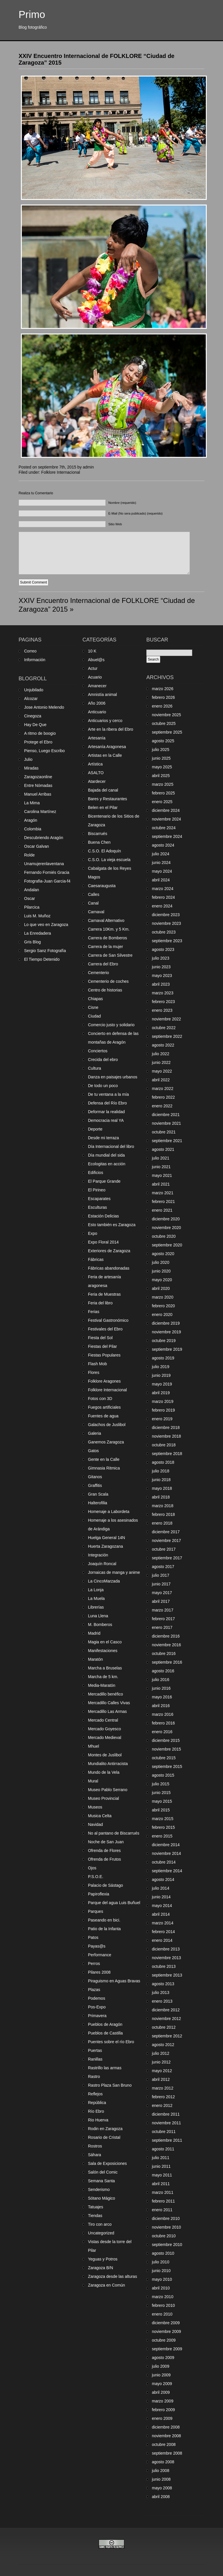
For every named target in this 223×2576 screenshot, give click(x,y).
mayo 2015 (162, 1801)
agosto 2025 (163, 741)
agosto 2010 (163, 2253)
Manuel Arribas (37, 794)
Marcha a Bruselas (105, 1668)
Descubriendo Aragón (43, 837)
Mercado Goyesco (104, 1729)
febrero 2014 (163, 1931)
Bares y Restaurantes (107, 798)
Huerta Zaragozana (105, 1546)
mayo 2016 (162, 1697)
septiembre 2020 (167, 1245)
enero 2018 (162, 1523)
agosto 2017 (163, 1566)
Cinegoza (32, 716)
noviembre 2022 (166, 1019)
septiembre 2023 (167, 940)
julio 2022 (160, 1053)
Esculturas (97, 1207)
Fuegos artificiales (104, 1407)
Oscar (29, 898)
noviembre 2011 (166, 2123)
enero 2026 (162, 706)
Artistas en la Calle (105, 755)
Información (34, 659)
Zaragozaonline (38, 776)
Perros (94, 1963)
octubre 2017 (164, 1549)
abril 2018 (161, 1497)
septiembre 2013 (167, 1975)
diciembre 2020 (166, 1219)
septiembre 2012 (167, 2036)
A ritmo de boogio (40, 733)
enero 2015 (162, 1836)
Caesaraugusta (102, 885)
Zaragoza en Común (106, 2285)
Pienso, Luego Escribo (44, 750)
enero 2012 (162, 2105)
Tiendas (95, 2215)
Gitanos (95, 1476)
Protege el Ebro (38, 742)
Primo (32, 14)
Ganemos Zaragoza (106, 1442)
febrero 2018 (163, 1514)
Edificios (95, 1172)
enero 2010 (162, 2314)
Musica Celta (100, 1815)
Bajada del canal (103, 790)
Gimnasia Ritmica (104, 1468)
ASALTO (96, 772)
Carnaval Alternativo (106, 920)
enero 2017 (162, 1627)
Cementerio (98, 972)
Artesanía (96, 738)
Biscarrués (97, 833)
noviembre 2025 (166, 714)
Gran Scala (98, 1494)
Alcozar (31, 698)
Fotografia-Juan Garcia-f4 (47, 881)
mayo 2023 (162, 975)
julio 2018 (160, 1471)
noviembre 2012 (166, 2018)
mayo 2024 (162, 871)
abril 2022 (161, 1080)
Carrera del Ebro (103, 964)
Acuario (95, 677)
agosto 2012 (163, 2044)
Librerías (96, 1607)
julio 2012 (160, 2053)
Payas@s (96, 1946)
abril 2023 (161, 984)
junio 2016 (161, 1688)
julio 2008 (160, 2470)
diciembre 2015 (166, 1740)
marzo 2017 (162, 1610)
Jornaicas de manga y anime (114, 1572)
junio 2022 (161, 1062)
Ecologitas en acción (106, 1164)
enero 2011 (162, 2209)
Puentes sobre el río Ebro (111, 2041)
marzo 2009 (162, 2401)
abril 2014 (161, 1914)
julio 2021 (160, 1158)
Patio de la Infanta (104, 1928)
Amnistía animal (102, 694)
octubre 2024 (164, 827)
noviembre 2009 (166, 2331)
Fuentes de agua (103, 1416)
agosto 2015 (163, 1775)
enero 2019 (162, 1418)
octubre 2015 (164, 1757)
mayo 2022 (162, 1071)
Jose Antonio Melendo (44, 707)
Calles (93, 894)
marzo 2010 (162, 2296)
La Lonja (96, 1589)
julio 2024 (160, 854)
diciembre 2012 (166, 2010)
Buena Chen (99, 842)
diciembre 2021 (166, 1114)
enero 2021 (162, 1210)
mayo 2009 (162, 2383)
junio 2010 (161, 2270)
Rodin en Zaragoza (105, 2128)
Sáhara (94, 2154)
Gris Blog (32, 942)
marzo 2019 (162, 1401)
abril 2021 (161, 1184)
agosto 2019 (163, 1358)
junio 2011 (161, 2166)
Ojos (92, 1868)
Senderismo (99, 2189)
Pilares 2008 (99, 1972)
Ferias (93, 1311)
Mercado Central (103, 1720)
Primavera (97, 2015)
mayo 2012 (162, 2070)
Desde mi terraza (103, 1137)
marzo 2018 (162, 1505)
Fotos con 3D (100, 1398)
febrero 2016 (163, 1723)
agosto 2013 (163, 1983)
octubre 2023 (164, 932)
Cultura (94, 1068)
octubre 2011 (164, 2131)
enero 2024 (162, 906)
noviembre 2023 (166, 923)
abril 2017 (161, 1601)
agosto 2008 (163, 2462)
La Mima (32, 803)
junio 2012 (161, 2062)
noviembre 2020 (166, 1227)
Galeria (94, 1433)
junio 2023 (161, 967)
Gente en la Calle (103, 1459)
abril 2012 (161, 2079)
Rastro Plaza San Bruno (110, 2085)
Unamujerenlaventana (44, 863)
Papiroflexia (98, 1894)
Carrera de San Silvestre (110, 955)
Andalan (31, 889)
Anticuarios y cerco (105, 720)
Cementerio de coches (108, 981)
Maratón (95, 1659)
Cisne (93, 1007)
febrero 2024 (163, 897)
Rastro (94, 2076)
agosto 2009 (163, 2357)
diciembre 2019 (166, 1323)
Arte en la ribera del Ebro (110, 729)
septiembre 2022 (167, 1036)
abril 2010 (161, 2288)
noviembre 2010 (166, 2227)
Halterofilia (97, 1503)
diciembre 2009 (166, 2322)
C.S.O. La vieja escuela (109, 859)
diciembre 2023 (166, 914)
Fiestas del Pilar (102, 1346)
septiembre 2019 (167, 1349)
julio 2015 (160, 1784)
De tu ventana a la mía (108, 1094)
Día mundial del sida (106, 1155)
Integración (98, 1555)
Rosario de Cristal (104, 2137)
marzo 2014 (162, 1923)
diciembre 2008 (166, 2427)
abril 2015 (161, 1810)
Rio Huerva (98, 2120)
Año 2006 (96, 703)
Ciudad (94, 1016)
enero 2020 (162, 1314)
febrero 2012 (163, 2096)
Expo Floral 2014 (103, 1242)
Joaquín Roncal (102, 1563)
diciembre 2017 (166, 1531)
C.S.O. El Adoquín (104, 851)
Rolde (29, 855)
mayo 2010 (162, 2279)
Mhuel (93, 1746)
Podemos (96, 1998)
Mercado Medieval (104, 1737)
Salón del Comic (103, 2172)
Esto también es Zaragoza (111, 1224)
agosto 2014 (163, 1879)
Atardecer (97, 781)
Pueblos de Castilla (105, 2033)
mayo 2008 (162, 2488)
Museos (95, 1807)
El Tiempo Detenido (42, 959)
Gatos (93, 1450)
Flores (93, 1372)
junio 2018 (161, 1479)
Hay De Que (35, 724)
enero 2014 (162, 1940)
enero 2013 (162, 2001)
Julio (28, 759)
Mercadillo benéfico (105, 1694)
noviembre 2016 (166, 1644)
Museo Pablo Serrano (107, 1789)
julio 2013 (160, 1992)
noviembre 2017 (166, 1540)
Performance (99, 1954)
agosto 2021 (163, 1149)
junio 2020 (161, 1271)
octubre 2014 (164, 1862)
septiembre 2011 (167, 2140)
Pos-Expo (97, 2007)
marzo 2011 (162, 2192)
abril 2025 (161, 775)
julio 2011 (160, 2157)
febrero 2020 (163, 1306)
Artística (95, 764)
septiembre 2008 (167, 2453)
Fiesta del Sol (100, 1337)
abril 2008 (161, 2496)
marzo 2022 (162, 1088)
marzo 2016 (162, 1714)
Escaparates (99, 1198)
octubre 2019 (164, 1340)
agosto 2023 (163, 949)
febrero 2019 (163, 1410)
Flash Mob (97, 1363)
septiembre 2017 (167, 1558)
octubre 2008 (164, 2444)
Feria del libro (100, 1303)
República (97, 2102)
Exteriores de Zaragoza (109, 1250)
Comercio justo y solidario (111, 1024)
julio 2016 (160, 1679)
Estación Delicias (103, 1216)
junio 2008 (161, 2479)
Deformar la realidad (106, 1111)
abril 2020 (161, 1288)
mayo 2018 (162, 1488)
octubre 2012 (164, 2027)
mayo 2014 (162, 1905)
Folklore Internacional (60, 472)
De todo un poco (103, 1085)
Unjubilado (33, 690)
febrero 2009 (163, 2409)
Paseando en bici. (104, 1920)
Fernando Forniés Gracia (46, 872)
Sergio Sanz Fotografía (45, 950)
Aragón (30, 820)
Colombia (32, 829)
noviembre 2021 (166, 1123)
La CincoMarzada (104, 1581)
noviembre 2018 (166, 1436)
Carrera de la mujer (105, 946)
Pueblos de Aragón (105, 2024)
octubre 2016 (164, 1653)
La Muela (96, 1598)
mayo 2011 (162, 2175)
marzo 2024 (162, 888)
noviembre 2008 (166, 2435)
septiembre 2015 (167, 1766)
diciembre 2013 (166, 1949)
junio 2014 (161, 1897)
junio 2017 (161, 1584)
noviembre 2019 (166, 1332)
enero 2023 (162, 1010)
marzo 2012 (162, 2088)
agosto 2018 (163, 1462)
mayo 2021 (162, 1175)
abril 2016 (161, 1705)
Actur (93, 668)
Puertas (95, 2050)
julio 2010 (160, 2262)
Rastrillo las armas (104, 2067)
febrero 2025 (163, 793)
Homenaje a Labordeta (108, 1511)
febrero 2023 (163, 1001)
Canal (93, 903)
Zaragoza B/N (100, 2267)
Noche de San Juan (106, 1842)
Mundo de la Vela (103, 1772)
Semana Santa (101, 2180)
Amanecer (97, 685)
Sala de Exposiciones (107, 2163)
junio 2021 (161, 1166)
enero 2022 (162, 1106)
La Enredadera (37, 933)
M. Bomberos (100, 1624)
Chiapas (95, 998)
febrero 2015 (163, 1827)
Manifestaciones (102, 1650)
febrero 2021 (163, 1201)
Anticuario (97, 712)
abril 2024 (161, 880)
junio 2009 (161, 2375)
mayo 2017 (162, 1592)
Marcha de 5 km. (103, 1676)
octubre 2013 (164, 1966)
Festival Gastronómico (108, 1320)
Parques (95, 1911)
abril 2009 (161, 2392)
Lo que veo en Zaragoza (46, 924)
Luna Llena (98, 1616)
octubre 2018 (164, 1445)
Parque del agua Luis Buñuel (114, 1902)
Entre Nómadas (38, 785)
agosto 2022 (163, 1045)
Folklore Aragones (104, 1381)
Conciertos (97, 1051)
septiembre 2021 (167, 1140)
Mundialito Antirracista (108, 1763)
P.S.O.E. (95, 1876)
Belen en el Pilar (103, 807)
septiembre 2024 (167, 836)
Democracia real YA (106, 1120)
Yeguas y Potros (102, 2259)
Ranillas (95, 2059)
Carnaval (96, 911)
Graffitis (95, 1485)
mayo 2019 (162, 1384)
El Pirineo (96, 1190)
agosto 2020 (163, 1253)
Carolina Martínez (40, 811)
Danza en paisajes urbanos (112, 1077)
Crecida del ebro (103, 1059)
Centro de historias (105, 990)
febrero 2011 (163, 2201)
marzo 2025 (162, 784)
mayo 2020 (162, 1279)
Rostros (95, 2146)
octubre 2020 (164, 1236)
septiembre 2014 (167, 1870)
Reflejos (95, 2094)
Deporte (95, 1129)
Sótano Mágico (101, 2198)
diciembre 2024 (166, 810)
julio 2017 (160, 1575)
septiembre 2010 (167, 2244)
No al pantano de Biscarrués (113, 1833)
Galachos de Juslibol (106, 1424)
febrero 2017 (163, 1618)
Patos (93, 1937)
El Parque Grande (104, 1181)
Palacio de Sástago (105, 1885)
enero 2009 (162, 2418)
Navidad (95, 1824)
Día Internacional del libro (111, 1146)
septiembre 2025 (167, 732)
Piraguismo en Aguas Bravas (114, 1981)
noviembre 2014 (166, 1853)
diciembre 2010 (166, 2218)
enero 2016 (162, 1731)
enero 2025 (162, 801)
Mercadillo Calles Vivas (109, 1702)
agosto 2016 (163, 1671)
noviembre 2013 (166, 1957)
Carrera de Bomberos (107, 938)
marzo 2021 (162, 1193)
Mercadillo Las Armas (107, 1711)
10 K (92, 651)
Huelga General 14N (106, 1537)
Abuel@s (96, 659)
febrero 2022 (163, 1097)
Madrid (94, 1633)
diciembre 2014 (166, 1844)
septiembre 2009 (167, 2349)
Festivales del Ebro (105, 1329)
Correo (30, 651)
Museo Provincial (103, 1798)
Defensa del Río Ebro (107, 1103)
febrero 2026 (163, 697)
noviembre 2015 (166, 1749)
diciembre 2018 (166, 1427)
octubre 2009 (164, 2340)
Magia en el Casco (105, 1642)
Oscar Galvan (36, 846)
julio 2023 (160, 958)
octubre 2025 (164, 723)
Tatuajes (95, 2207)
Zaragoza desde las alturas (112, 2276)
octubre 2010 (164, 2236)
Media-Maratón (101, 1685)
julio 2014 (160, 1888)
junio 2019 (161, 1375)
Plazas (94, 1989)
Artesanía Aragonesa (107, 746)
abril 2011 (161, 2183)
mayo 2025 (162, 767)
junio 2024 (161, 862)
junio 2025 (161, 758)
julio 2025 (160, 749)
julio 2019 (160, 1366)
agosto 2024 (163, 845)
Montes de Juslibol (105, 1755)
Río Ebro (96, 2111)
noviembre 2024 (166, 819)
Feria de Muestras (104, 1294)
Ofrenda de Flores (104, 1850)
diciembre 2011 (166, 2114)
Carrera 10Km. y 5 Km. (109, 929)
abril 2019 (161, 1392)
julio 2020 (160, 1262)
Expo (92, 1233)
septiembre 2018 (167, 1453)
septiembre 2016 (167, 1662)
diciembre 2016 (166, 1636)
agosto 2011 (163, 2149)
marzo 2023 (162, 993)
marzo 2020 (162, 1297)
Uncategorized (101, 2233)
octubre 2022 (164, 1027)
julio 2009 (160, 2366)
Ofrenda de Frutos (104, 1859)
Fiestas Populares (104, 1355)
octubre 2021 (164, 1132)
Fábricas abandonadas (108, 1268)
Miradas (31, 768)
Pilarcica (31, 907)
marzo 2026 (162, 688)
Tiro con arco (100, 2224)
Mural (93, 1781)
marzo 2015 (162, 1818)
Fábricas (96, 1259)
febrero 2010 (163, 2305)
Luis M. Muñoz (37, 916)
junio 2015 (161, 1792)
